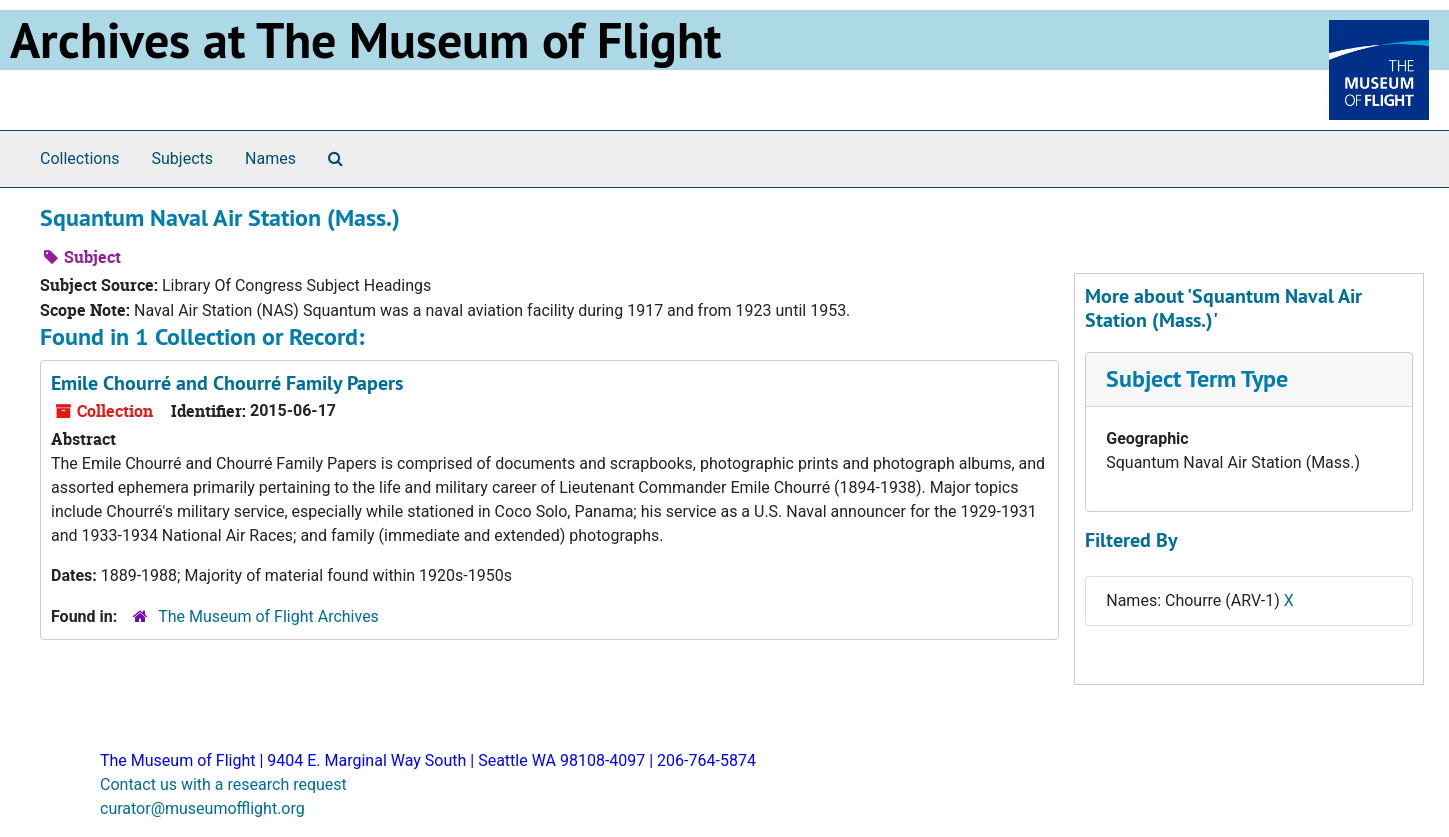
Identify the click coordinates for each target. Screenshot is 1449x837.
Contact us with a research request (223, 784)
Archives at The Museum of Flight (365, 40)
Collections (80, 158)
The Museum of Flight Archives (268, 616)
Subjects (182, 158)
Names (270, 158)
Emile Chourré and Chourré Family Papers (227, 383)
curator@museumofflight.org (202, 808)
